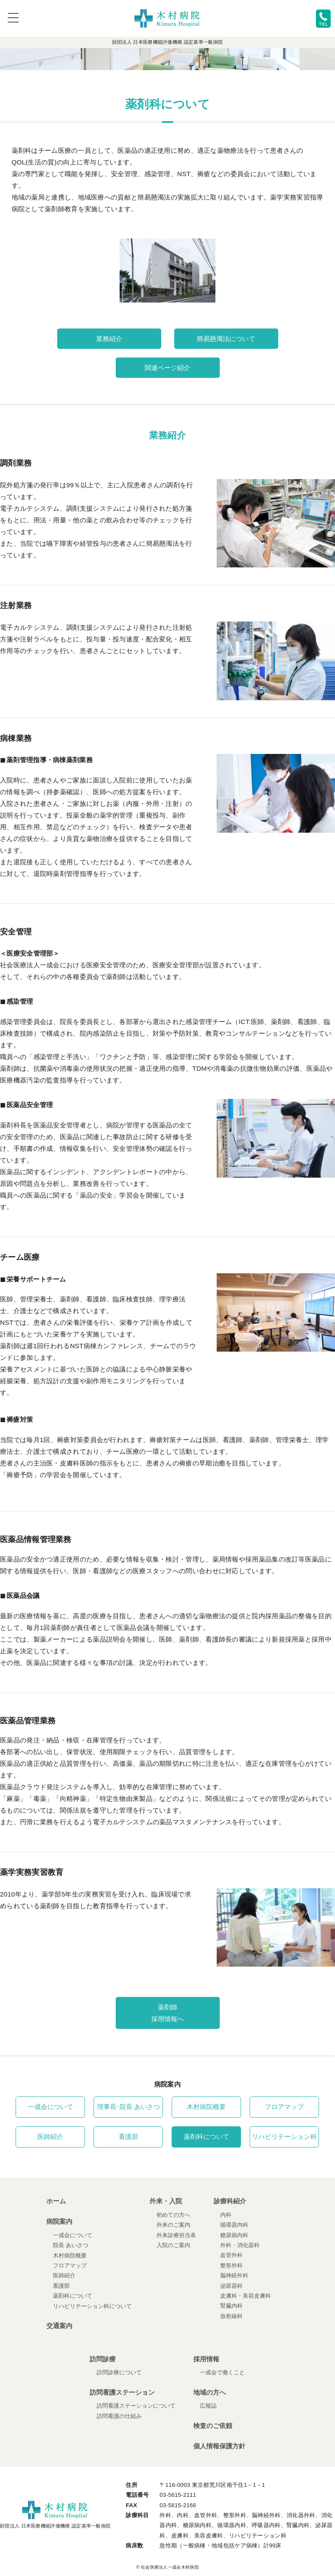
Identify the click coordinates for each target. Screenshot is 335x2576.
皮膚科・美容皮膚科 (245, 2296)
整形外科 (231, 2265)
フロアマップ (284, 2107)
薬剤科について (206, 2137)
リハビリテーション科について (92, 2306)
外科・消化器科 (240, 2245)
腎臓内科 (231, 2305)
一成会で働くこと (222, 2373)
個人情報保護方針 (219, 2446)
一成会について (50, 2107)
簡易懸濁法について (226, 338)
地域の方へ (209, 2392)
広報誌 (208, 2405)
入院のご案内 (173, 2245)
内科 (225, 2215)
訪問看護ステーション (122, 2392)
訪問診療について (119, 2373)
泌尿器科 (231, 2286)
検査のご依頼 (212, 2425)
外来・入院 (166, 2201)
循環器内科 (234, 2225)
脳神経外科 (234, 2275)
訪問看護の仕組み (119, 2416)
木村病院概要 (206, 2107)
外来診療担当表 (176, 2235)
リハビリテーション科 (284, 2137)
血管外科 (231, 2255)
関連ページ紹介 (167, 367)
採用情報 (206, 2359)
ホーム (56, 2201)
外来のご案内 (173, 2225)
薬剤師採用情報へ (167, 2012)
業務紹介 (109, 338)
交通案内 (59, 2325)
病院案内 (59, 2221)
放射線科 (231, 2316)
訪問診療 (103, 2359)
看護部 (128, 2137)
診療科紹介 (230, 2201)
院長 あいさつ (70, 2245)
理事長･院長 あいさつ (128, 2107)
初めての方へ (173, 2215)
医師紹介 (50, 2137)
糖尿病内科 (234, 2235)
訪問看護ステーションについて (136, 2405)
